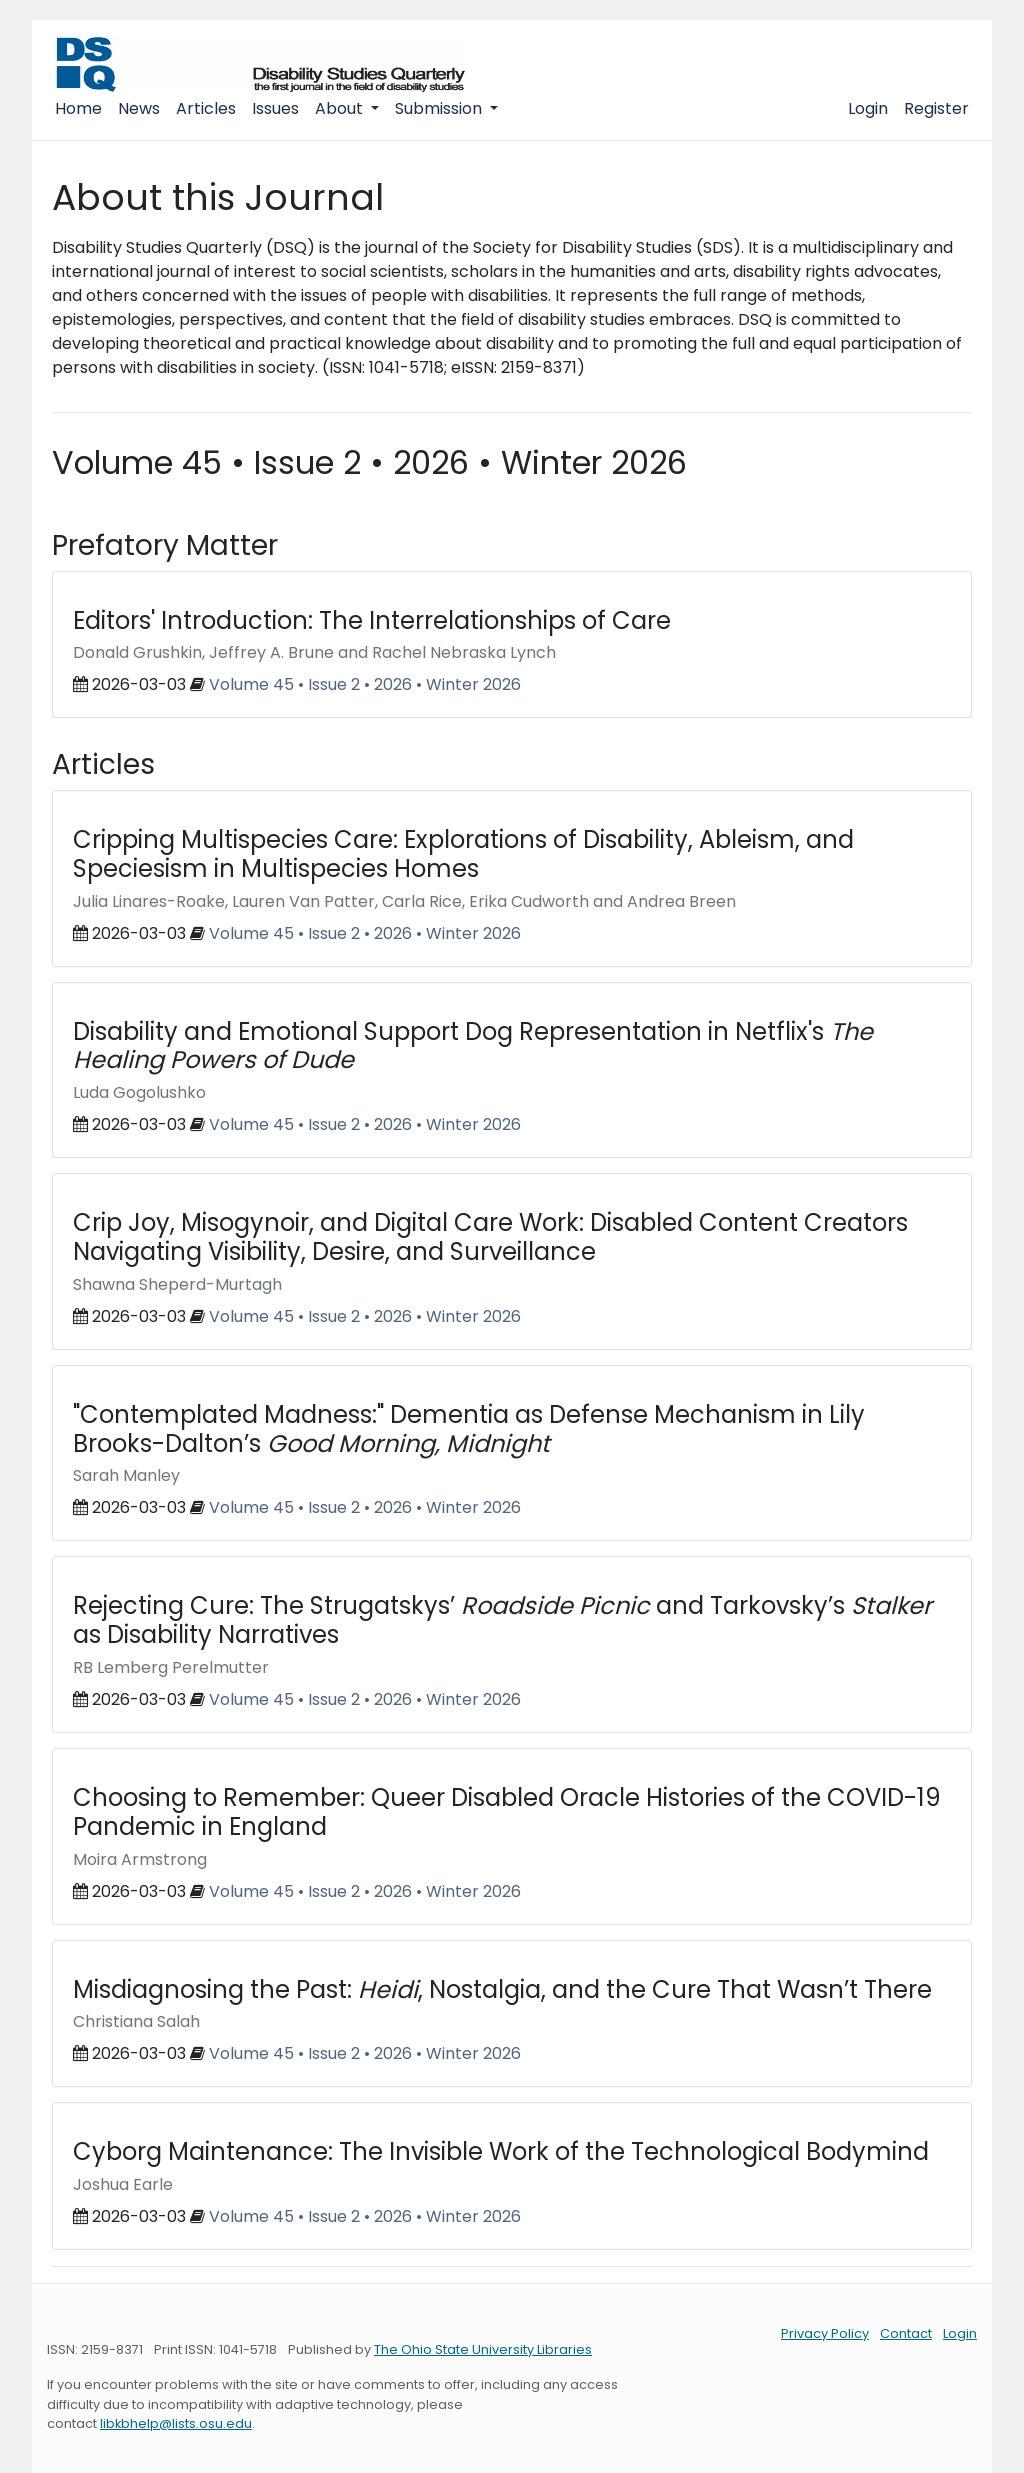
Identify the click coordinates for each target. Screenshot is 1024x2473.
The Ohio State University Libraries (483, 2349)
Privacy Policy (825, 2333)
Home (78, 108)
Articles (206, 108)
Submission (440, 108)
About (341, 108)
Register (936, 108)
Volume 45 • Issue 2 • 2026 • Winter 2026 (365, 684)
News (139, 108)
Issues (275, 108)
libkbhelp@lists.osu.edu (176, 2423)
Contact (906, 2333)
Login (868, 108)
